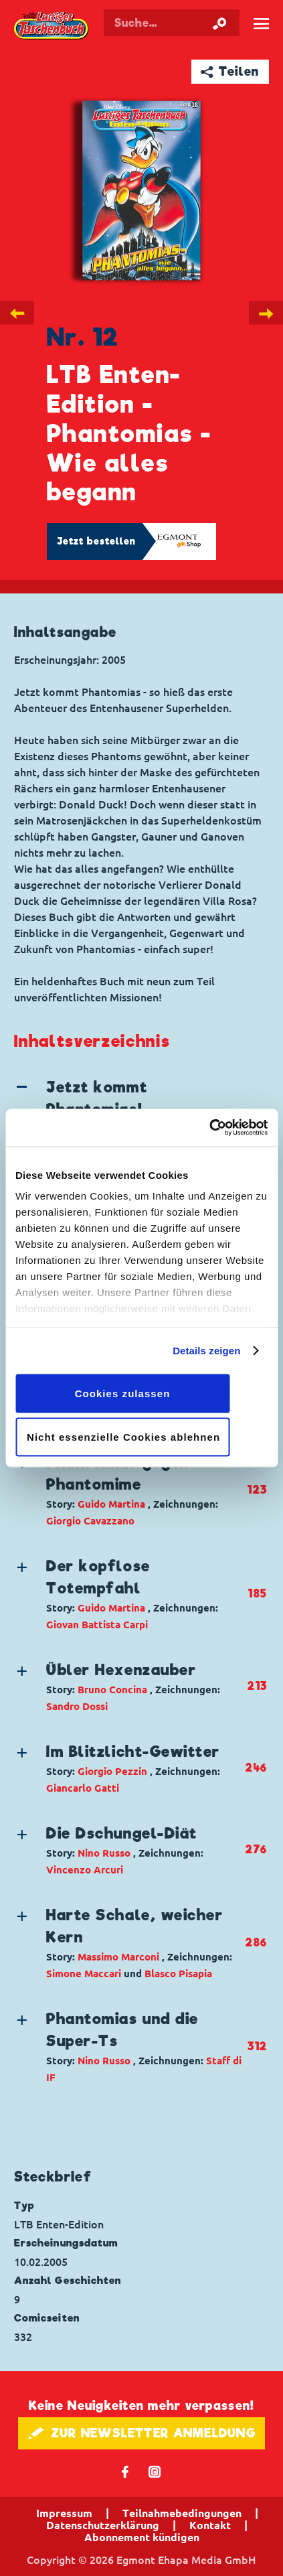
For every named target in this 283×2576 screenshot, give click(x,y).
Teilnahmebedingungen (182, 2513)
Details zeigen (206, 1350)
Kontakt (210, 2525)
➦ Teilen (230, 71)
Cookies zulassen (123, 1393)
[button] (129, 1490)
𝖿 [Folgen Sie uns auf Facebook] (125, 2471)
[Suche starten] (219, 22)
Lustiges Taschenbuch (52, 26)
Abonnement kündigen (141, 2537)
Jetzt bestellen (96, 541)
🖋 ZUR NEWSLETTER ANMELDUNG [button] (141, 2433)
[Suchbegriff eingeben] (172, 22)
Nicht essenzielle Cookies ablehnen (123, 1437)
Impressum (64, 2513)
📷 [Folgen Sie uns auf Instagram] (155, 2471)
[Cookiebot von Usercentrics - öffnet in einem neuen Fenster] (209, 1128)
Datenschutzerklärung (102, 2525)
